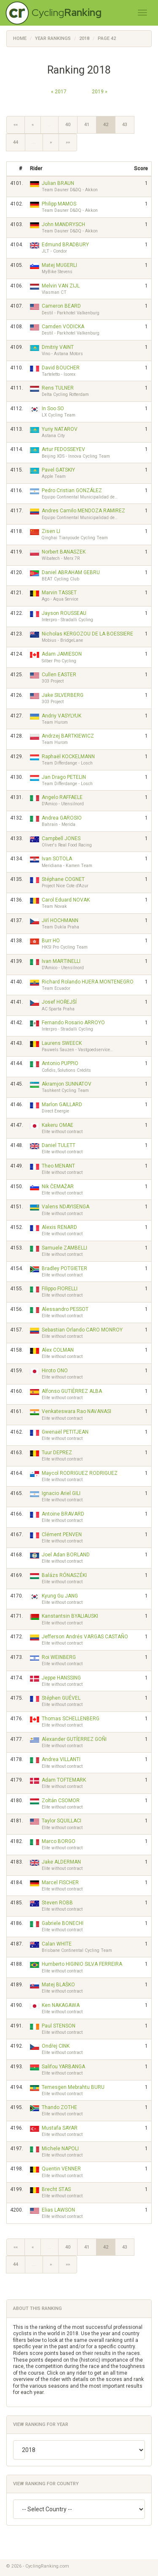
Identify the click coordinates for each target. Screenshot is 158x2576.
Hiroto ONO (55, 1371)
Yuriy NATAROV (60, 429)
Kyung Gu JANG (60, 1596)
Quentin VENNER (61, 2169)
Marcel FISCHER (60, 1882)
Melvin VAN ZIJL (61, 286)
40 (67, 124)
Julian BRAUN (58, 183)
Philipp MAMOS (59, 204)
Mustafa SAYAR (60, 2128)
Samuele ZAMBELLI (64, 1248)
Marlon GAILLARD (62, 1104)
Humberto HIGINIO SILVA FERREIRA (82, 1964)
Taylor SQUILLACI (61, 1821)
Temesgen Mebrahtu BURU (73, 2087)
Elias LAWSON (58, 2210)
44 (15, 142)
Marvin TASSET (59, 593)
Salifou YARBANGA (63, 2067)
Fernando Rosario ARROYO (73, 1023)
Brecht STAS (56, 2189)
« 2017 (59, 92)
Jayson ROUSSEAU (64, 613)
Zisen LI (51, 531)
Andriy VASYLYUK (61, 716)
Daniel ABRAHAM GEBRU (71, 572)
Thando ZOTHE (59, 2107)
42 (105, 124)
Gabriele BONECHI (62, 1923)
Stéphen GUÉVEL (61, 1698)
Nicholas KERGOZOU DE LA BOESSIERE (87, 634)
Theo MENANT (58, 1166)
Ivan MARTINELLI (61, 961)
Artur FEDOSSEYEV (63, 449)
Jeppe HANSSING (61, 1678)
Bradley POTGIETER (64, 1268)
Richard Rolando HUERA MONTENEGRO (88, 982)
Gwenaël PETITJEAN (65, 1432)
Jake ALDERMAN (61, 1862)
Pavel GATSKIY (58, 470)
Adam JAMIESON (62, 654)
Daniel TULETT (58, 1145)
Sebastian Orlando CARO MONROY (82, 1330)
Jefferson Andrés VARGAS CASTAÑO (85, 1637)
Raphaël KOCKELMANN (68, 756)
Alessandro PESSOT (65, 1309)
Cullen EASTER (59, 675)
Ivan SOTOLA (57, 859)
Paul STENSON (58, 2026)
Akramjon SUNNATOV (66, 1084)
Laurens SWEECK (62, 1043)
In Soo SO (53, 408)
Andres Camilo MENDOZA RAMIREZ (83, 511)
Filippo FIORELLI (60, 1289)
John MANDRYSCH (63, 224)
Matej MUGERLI (59, 265)
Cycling (67, 12)
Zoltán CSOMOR (61, 1800)
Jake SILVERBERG (62, 695)
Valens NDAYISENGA (65, 1207)
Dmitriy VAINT (58, 347)
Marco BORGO (58, 1841)
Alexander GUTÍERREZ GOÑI (74, 1739)
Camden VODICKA (63, 327)
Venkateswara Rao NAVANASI (76, 1411)
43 (124, 124)
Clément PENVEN (62, 1534)
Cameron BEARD (61, 306)
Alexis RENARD (59, 1227)
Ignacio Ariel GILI (61, 1493)
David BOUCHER (61, 368)
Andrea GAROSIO (62, 818)
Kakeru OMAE (57, 1125)
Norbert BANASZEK (64, 552)
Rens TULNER (58, 388)
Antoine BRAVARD (63, 1514)
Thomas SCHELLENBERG (70, 1719)
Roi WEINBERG (59, 1657)
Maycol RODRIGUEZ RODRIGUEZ (80, 1473)
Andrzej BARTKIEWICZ (68, 736)
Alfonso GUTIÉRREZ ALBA (72, 1391)
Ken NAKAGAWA (61, 2005)
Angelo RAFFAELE (62, 797)
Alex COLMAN (58, 1350)
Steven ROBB (57, 1903)
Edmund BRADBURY (65, 245)
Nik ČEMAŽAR (58, 1186)
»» (68, 142)
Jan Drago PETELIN (64, 777)
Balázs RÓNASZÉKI (64, 1575)
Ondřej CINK (56, 2046)
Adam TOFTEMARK (64, 1780)
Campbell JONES (61, 838)
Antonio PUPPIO (60, 1063)
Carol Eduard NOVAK (66, 900)
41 (86, 124)
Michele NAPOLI (60, 2149)
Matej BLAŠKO (58, 1985)
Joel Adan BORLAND (66, 1555)
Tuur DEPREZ (57, 1452)
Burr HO (51, 941)
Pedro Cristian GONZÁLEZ (72, 490)
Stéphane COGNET (63, 879)
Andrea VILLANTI (61, 1759)
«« (15, 124)
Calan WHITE (57, 1944)
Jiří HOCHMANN (60, 920)
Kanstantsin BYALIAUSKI (70, 1616)
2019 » (99, 92)
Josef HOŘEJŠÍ (59, 1002)
